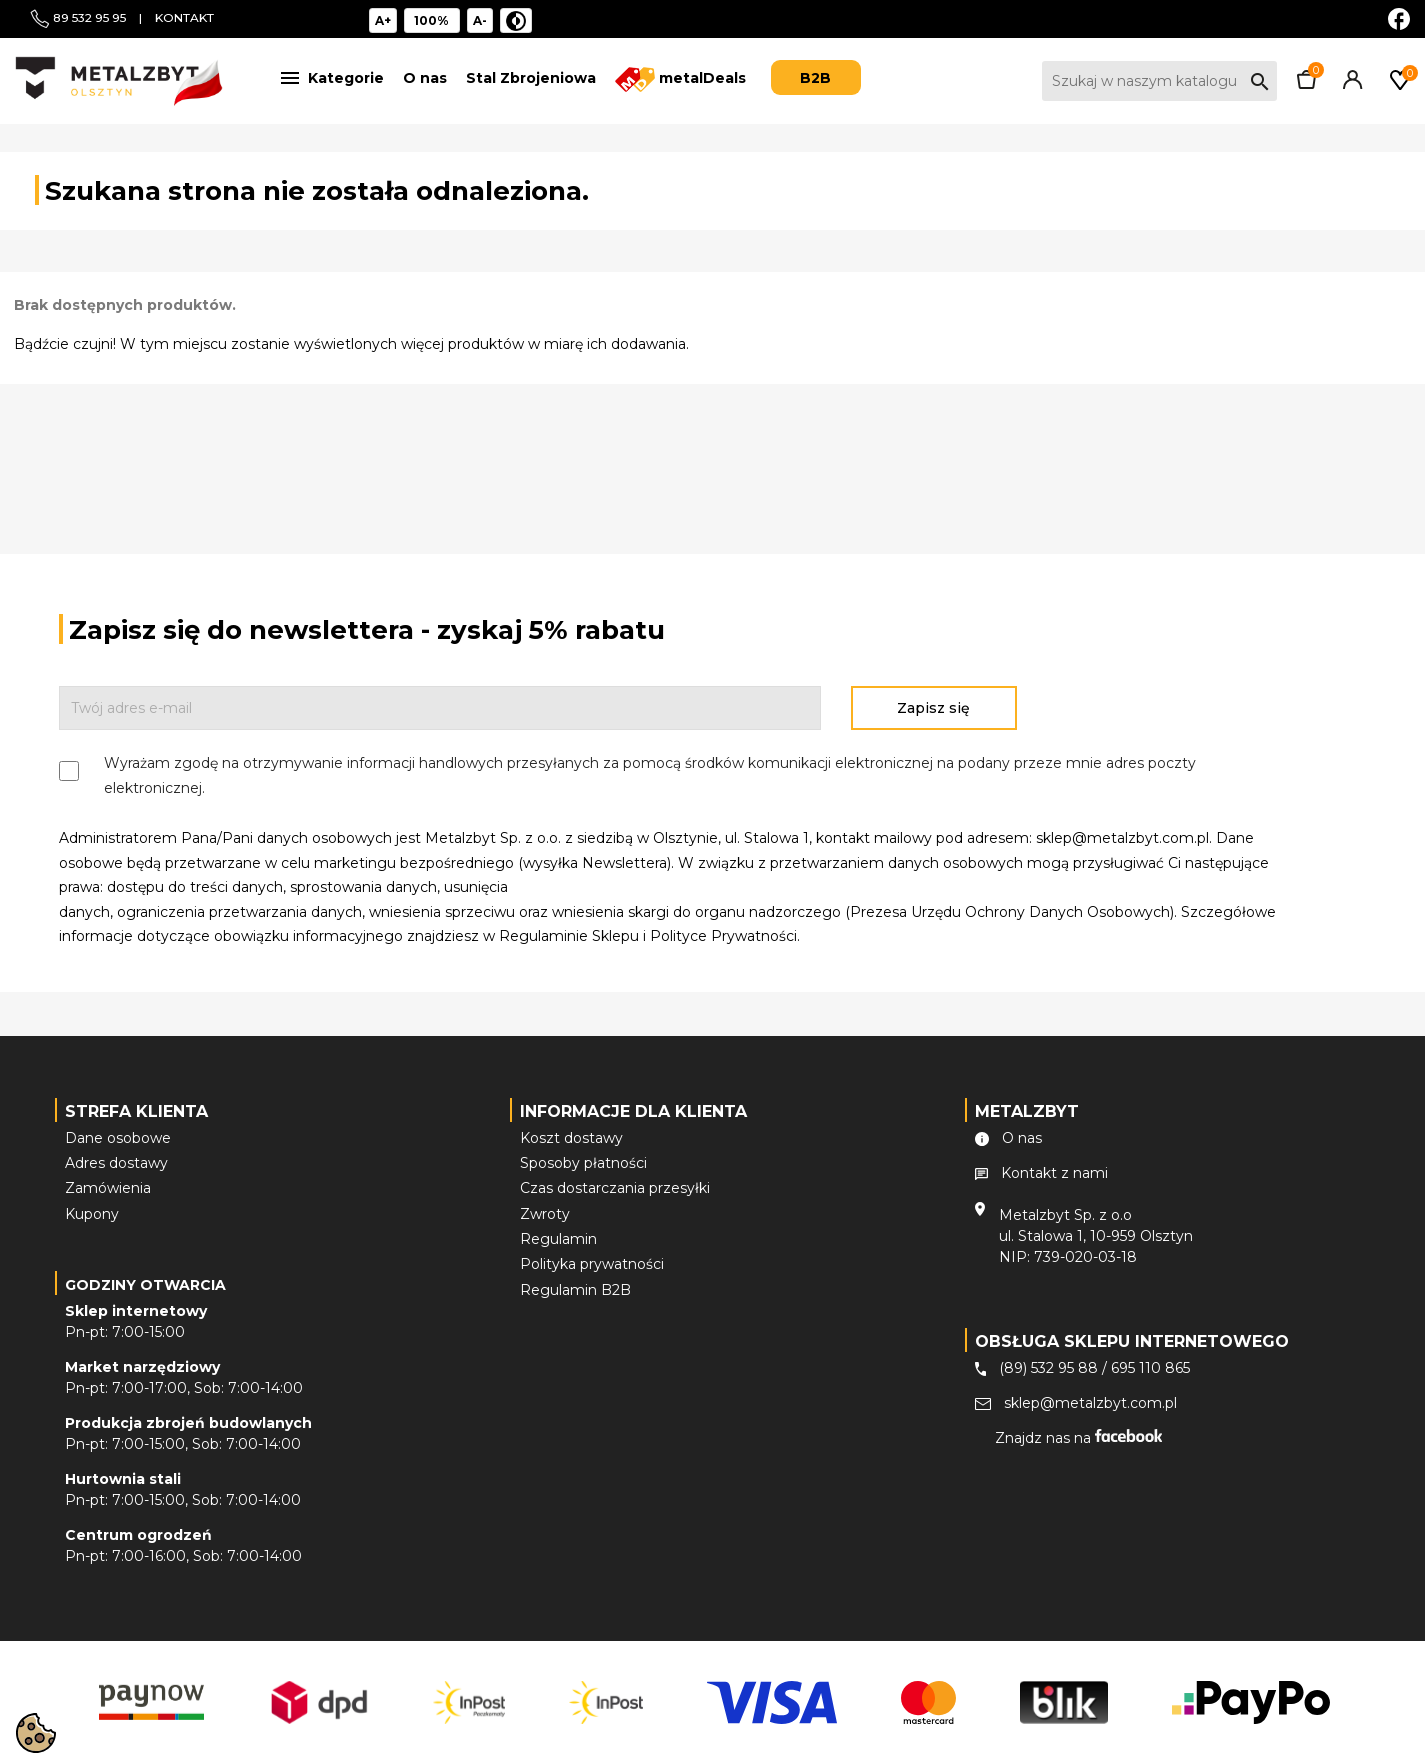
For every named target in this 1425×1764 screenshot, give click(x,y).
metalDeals (680, 79)
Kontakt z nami (1054, 1173)
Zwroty (545, 1214)
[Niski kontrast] (516, 20)
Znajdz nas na (1078, 1438)
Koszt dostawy (571, 1138)
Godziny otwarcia (145, 1285)
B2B (815, 78)
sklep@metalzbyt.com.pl (1090, 1403)
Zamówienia (108, 1188)
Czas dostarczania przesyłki (615, 1188)
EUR (1324, 17)
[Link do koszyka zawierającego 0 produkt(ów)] (1306, 84)
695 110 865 (1150, 1368)
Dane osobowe (118, 1138)
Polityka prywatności (592, 1264)
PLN (1352, 17)
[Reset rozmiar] (432, 20)
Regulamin (558, 1239)
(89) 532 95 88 (1048, 1368)
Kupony (92, 1214)
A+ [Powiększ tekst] (383, 20)
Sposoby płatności (583, 1163)
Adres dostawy (116, 1163)
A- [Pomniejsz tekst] (480, 20)
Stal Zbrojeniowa (531, 78)
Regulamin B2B (575, 1290)
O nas (425, 78)
